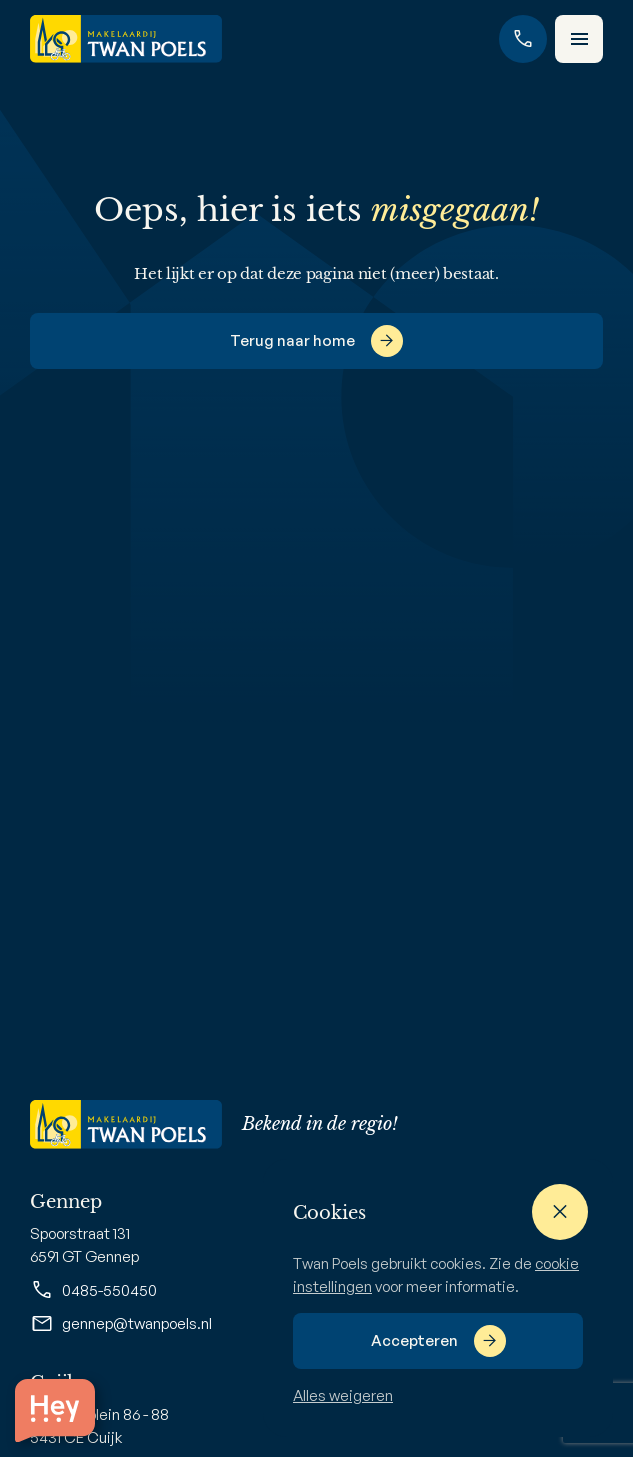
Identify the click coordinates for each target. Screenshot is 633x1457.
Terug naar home (292, 340)
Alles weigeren (343, 1395)
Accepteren (414, 1340)
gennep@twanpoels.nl (121, 1324)
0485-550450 (93, 1290)
